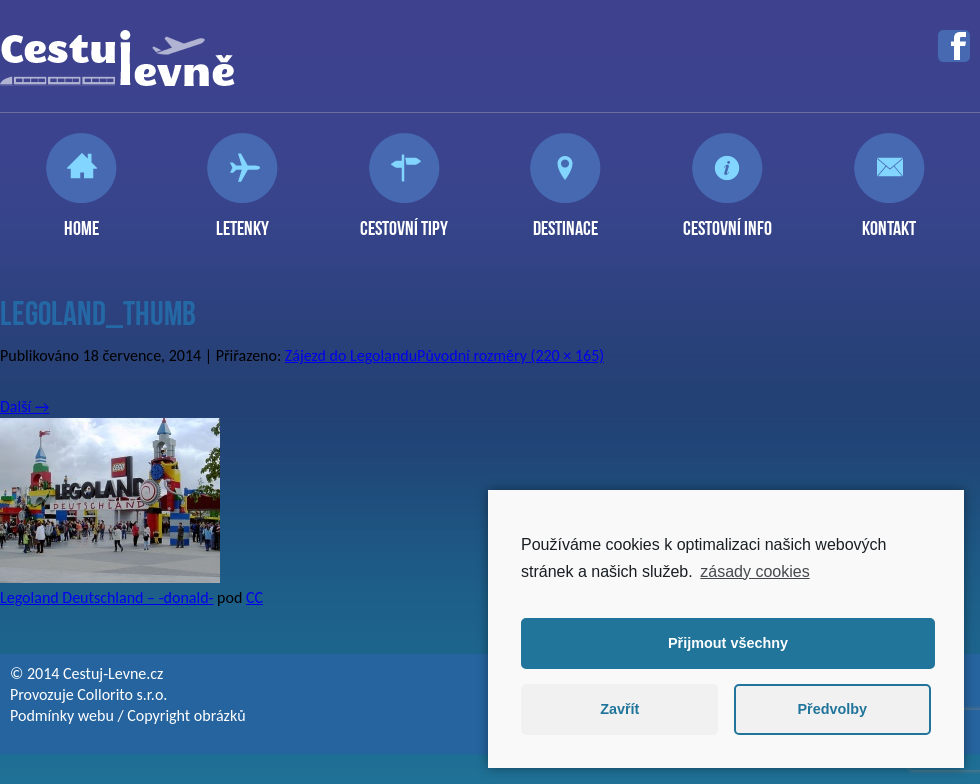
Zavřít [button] (619, 709)
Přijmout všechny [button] (728, 643)
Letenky (242, 220)
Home (81, 220)
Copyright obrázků (186, 715)
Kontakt (889, 220)
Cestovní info (727, 220)
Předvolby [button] (832, 709)
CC (254, 597)
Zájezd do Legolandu (351, 355)
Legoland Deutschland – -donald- (106, 597)
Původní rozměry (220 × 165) (510, 355)
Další (24, 406)
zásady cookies (754, 571)
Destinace (565, 220)
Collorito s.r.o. (122, 694)
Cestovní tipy (404, 220)
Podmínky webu (62, 715)
